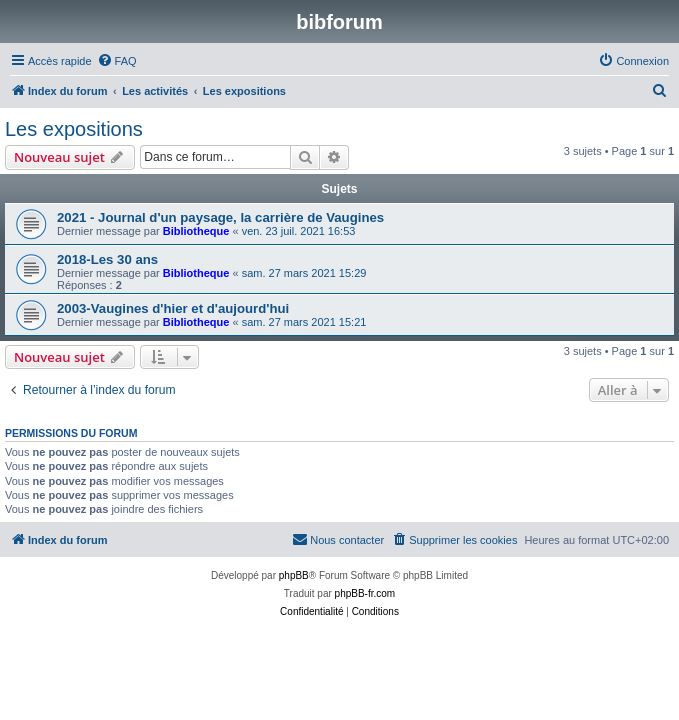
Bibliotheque (196, 231)
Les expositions (74, 129)
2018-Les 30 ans (107, 259)
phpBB (294, 575)
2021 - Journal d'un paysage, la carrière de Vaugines (220, 217)
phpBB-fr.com (365, 593)
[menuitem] (117, 61)
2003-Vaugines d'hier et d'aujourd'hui (173, 308)
